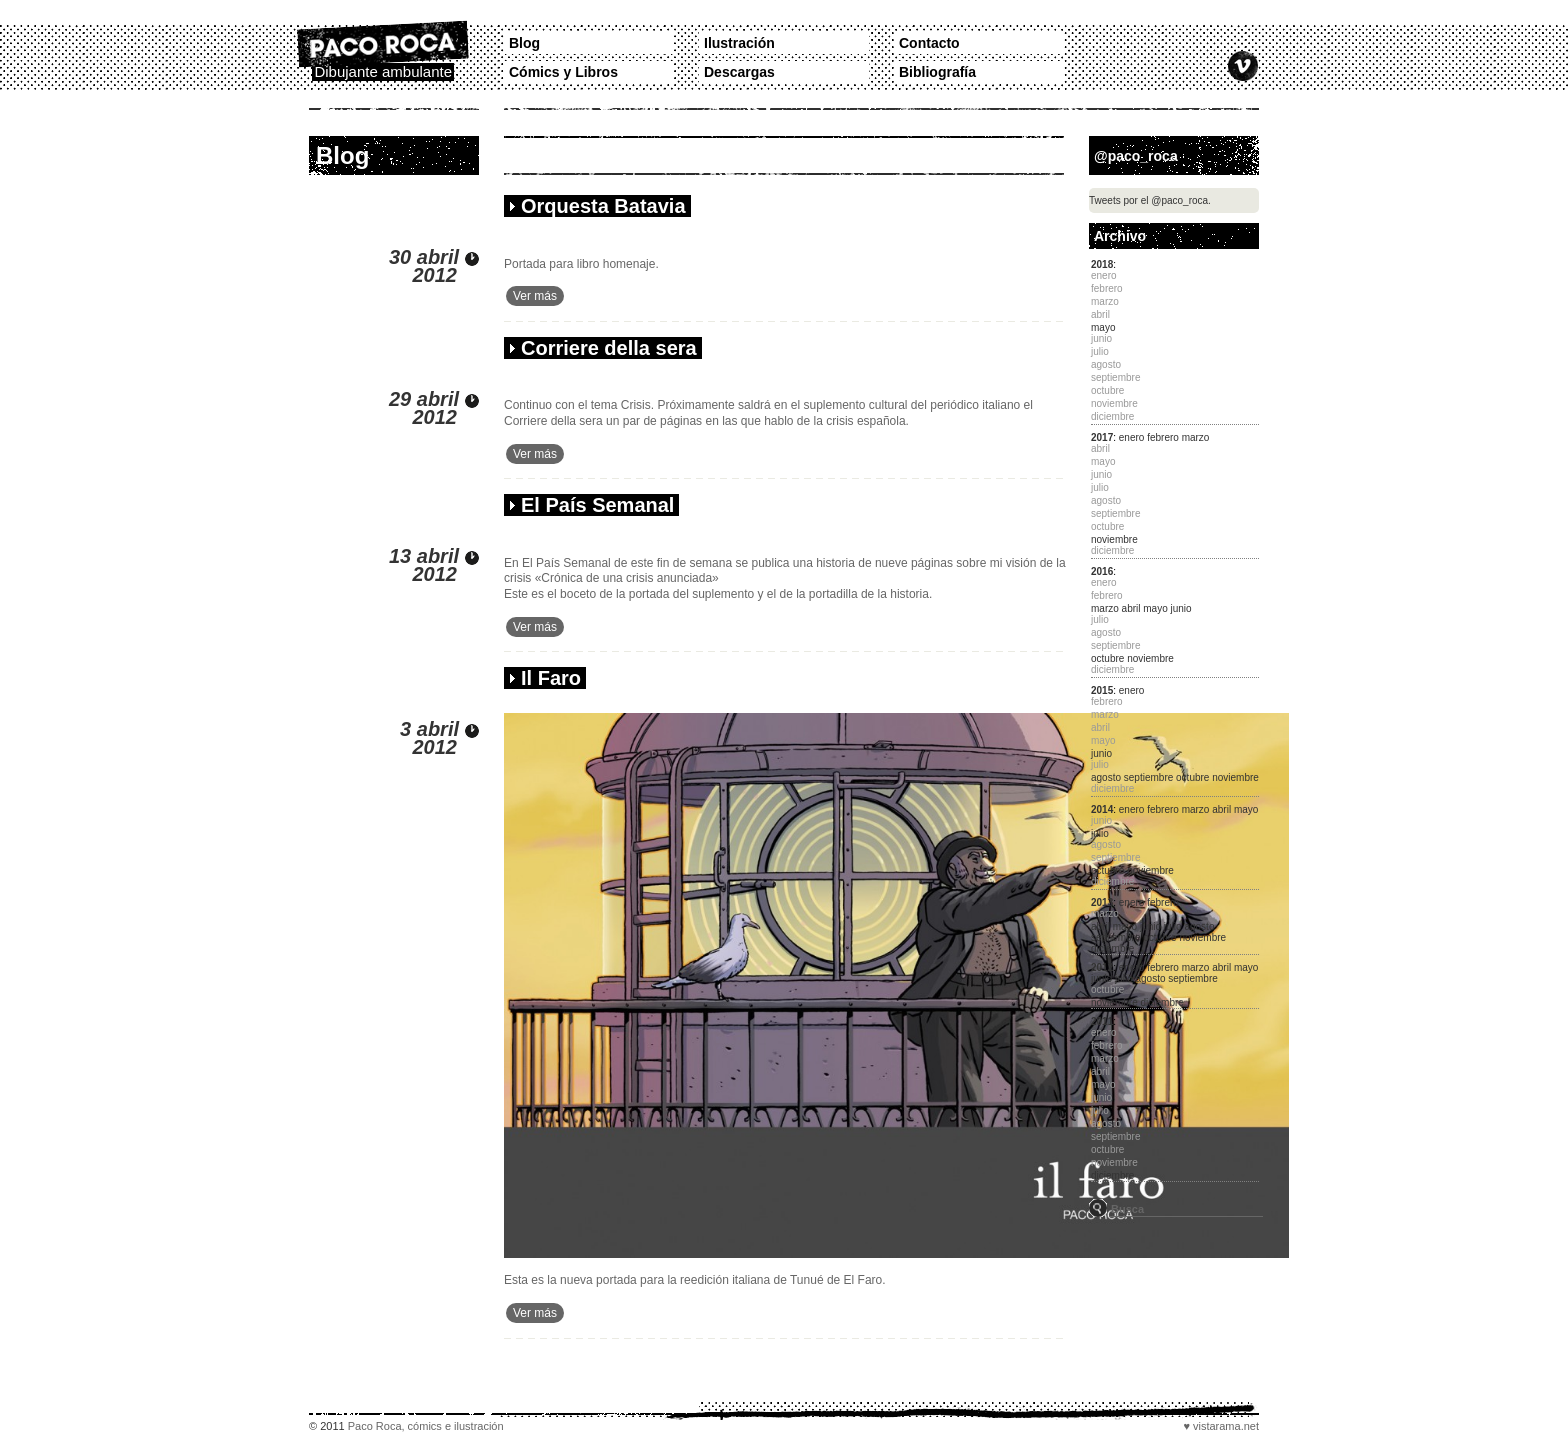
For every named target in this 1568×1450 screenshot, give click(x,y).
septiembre (1148, 777)
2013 (1102, 902)
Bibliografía (937, 72)
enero (1132, 437)
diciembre (1112, 948)
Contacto (929, 43)
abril (1131, 608)
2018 (1102, 264)
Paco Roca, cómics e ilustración (426, 1426)
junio (1181, 608)
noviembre (1114, 539)
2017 (1102, 437)
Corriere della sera (609, 348)
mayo (1103, 327)
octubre (1107, 658)
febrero (1163, 437)
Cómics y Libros (563, 72)
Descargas (739, 72)
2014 (1102, 809)
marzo (1196, 437)
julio (1100, 833)
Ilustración (739, 43)
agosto (1106, 777)
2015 (1102, 690)
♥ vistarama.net (1221, 1426)
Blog (524, 43)
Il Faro (551, 678)
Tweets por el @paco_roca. (1150, 200)
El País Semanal (597, 505)
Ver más (535, 296)
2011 (1102, 1021)
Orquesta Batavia (603, 206)
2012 (1102, 967)
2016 (1102, 571)
